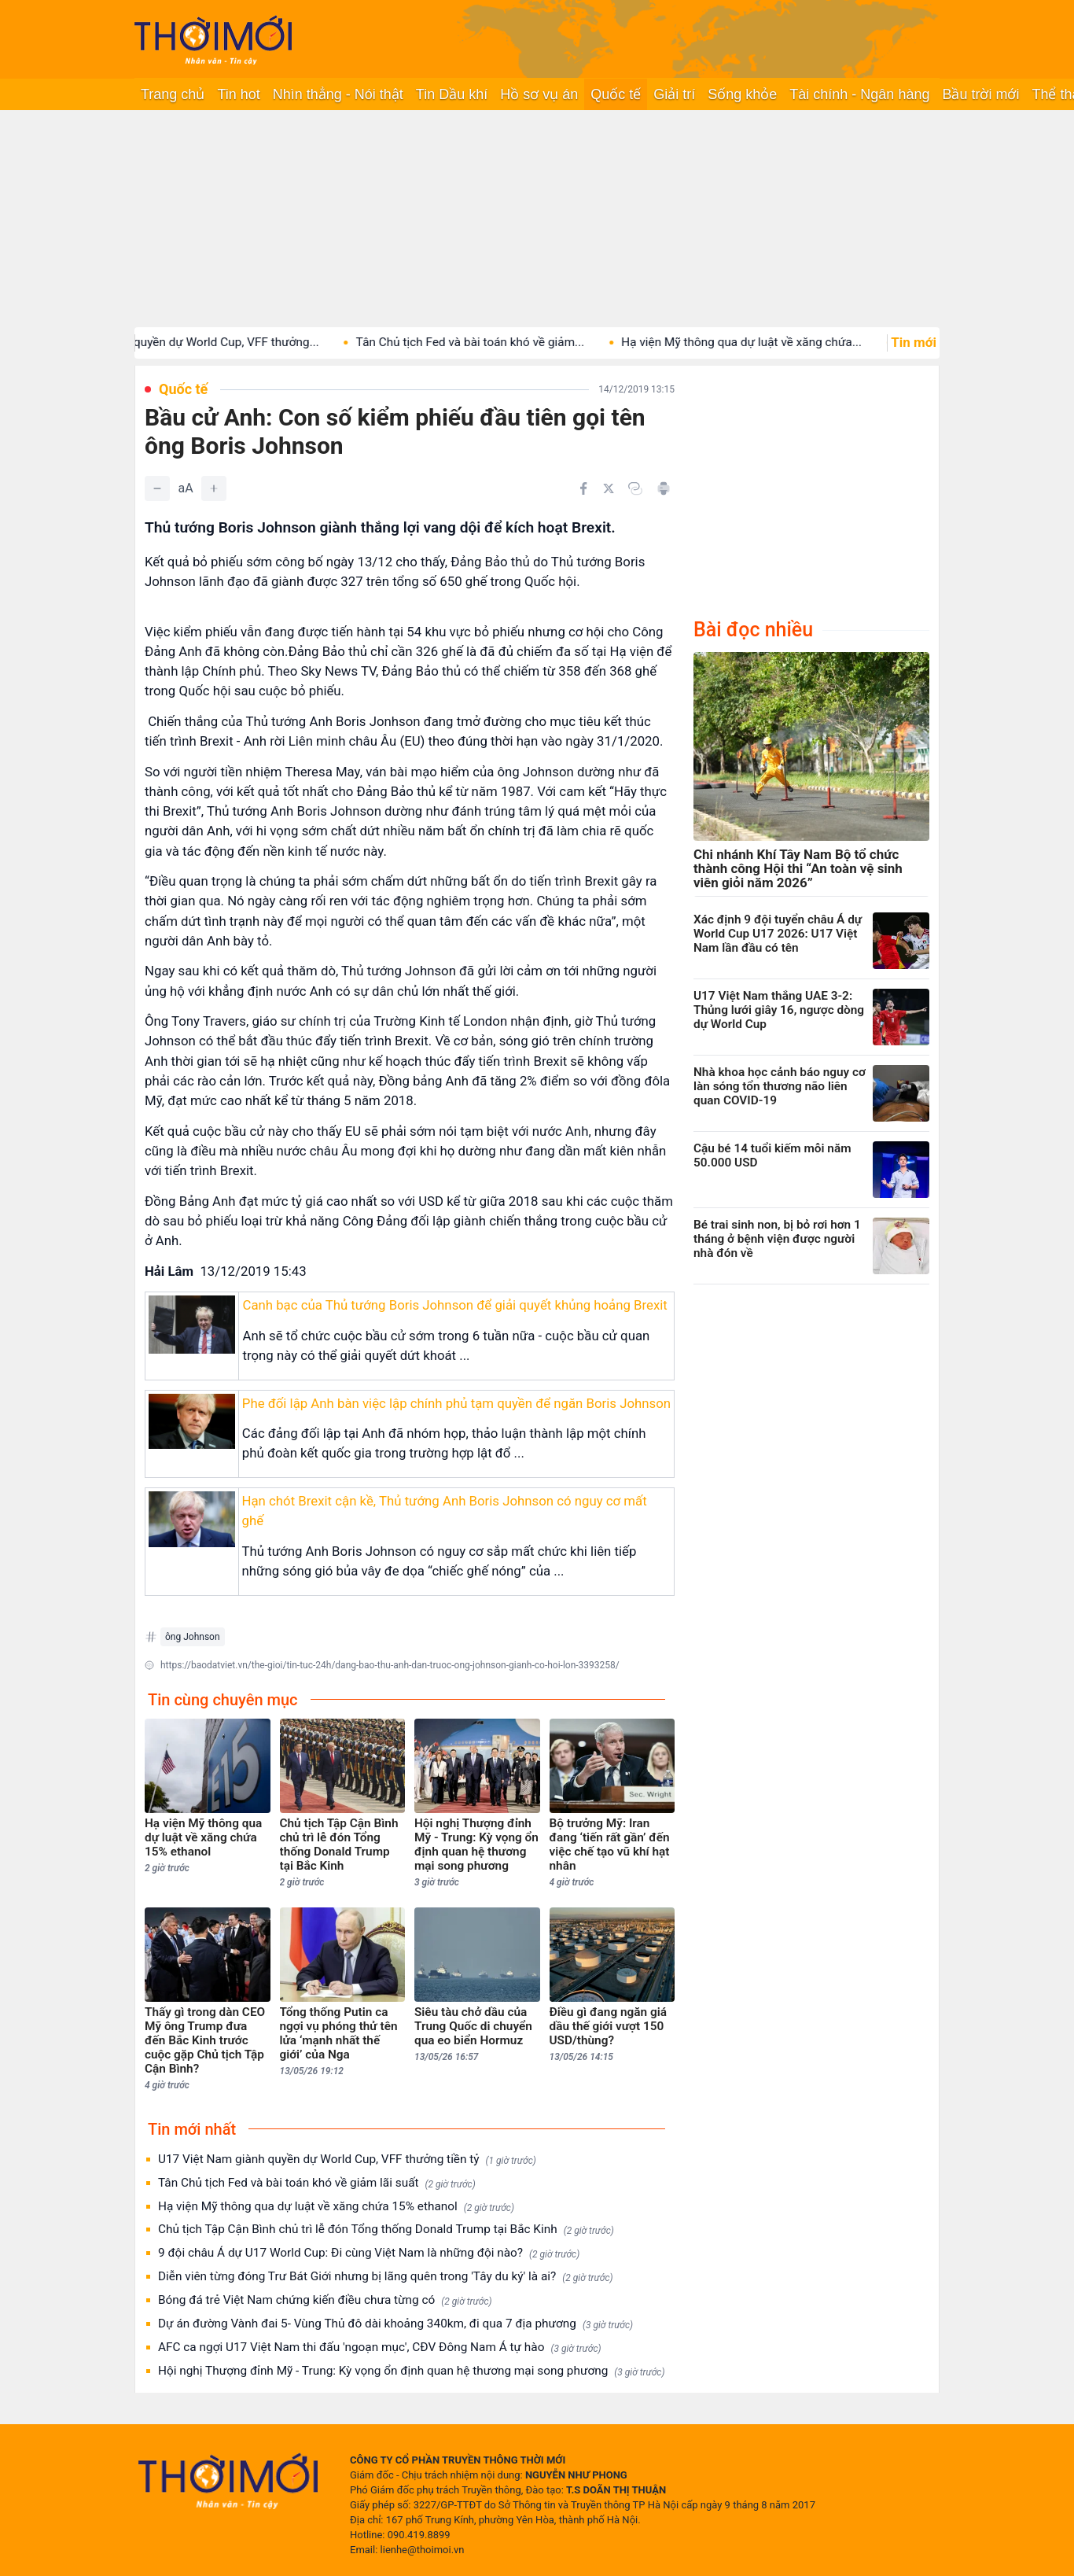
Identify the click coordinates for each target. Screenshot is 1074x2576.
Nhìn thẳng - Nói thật (338, 94)
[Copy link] (635, 488)
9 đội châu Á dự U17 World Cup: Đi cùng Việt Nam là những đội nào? (368, 2253)
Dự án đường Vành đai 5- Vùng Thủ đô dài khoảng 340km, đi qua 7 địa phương (395, 2323)
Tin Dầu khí (451, 94)
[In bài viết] (664, 488)
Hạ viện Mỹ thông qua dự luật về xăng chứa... (767, 342)
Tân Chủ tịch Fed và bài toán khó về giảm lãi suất (317, 2183)
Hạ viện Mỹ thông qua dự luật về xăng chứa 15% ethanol (336, 2206)
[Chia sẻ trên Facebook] (583, 488)
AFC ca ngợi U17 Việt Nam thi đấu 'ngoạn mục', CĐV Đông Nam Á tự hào (379, 2347)
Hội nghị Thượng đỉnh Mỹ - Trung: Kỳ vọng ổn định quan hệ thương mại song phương (411, 2371)
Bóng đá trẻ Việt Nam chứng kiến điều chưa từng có (325, 2300)
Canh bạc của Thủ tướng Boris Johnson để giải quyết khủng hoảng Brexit (454, 1305)
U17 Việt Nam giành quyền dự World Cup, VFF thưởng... (197, 342)
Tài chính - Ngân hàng (859, 94)
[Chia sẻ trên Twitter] (608, 488)
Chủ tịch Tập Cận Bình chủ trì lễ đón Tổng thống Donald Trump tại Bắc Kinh (386, 2229)
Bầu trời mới (980, 94)
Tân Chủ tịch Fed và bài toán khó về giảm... (495, 342)
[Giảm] (157, 488)
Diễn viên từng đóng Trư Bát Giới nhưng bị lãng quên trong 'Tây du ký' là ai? (385, 2276)
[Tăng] (213, 488)
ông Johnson (192, 1636)
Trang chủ (172, 94)
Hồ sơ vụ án (539, 94)
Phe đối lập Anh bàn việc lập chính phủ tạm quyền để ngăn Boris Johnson (456, 1403)
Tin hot (238, 94)
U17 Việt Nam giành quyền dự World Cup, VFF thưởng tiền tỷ (347, 2159)
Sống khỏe (742, 94)
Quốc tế (615, 94)
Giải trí (674, 94)
